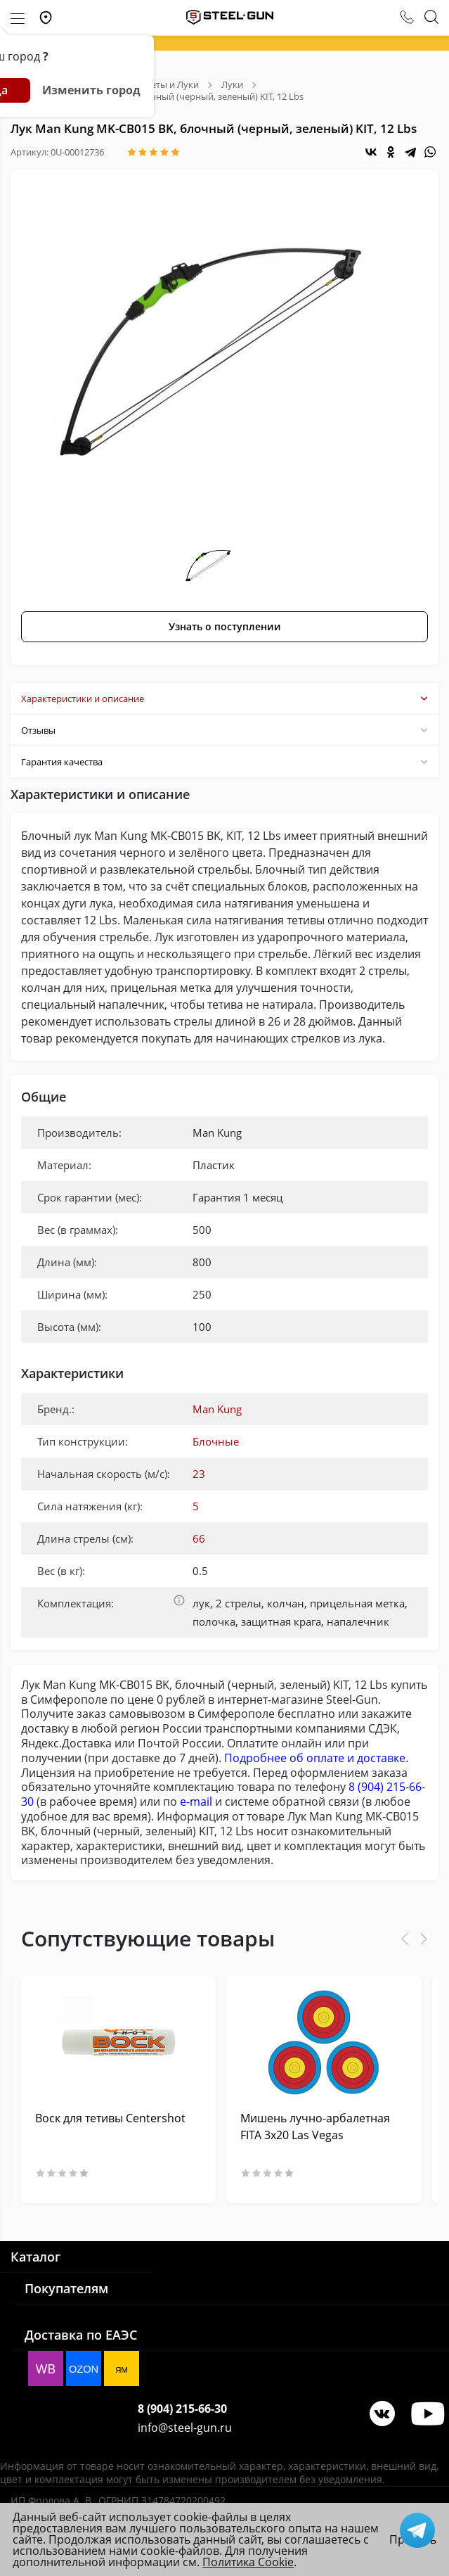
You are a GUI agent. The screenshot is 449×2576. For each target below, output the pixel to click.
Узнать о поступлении (225, 626)
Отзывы (224, 730)
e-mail (196, 1801)
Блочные (216, 1441)
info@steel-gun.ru (185, 2427)
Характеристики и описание (224, 698)
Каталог (35, 2256)
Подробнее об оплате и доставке (314, 1758)
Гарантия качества (224, 761)
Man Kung (217, 1409)
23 (199, 1474)
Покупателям (66, 2288)
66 (199, 1538)
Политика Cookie (248, 2562)
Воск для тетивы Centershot (110, 2118)
